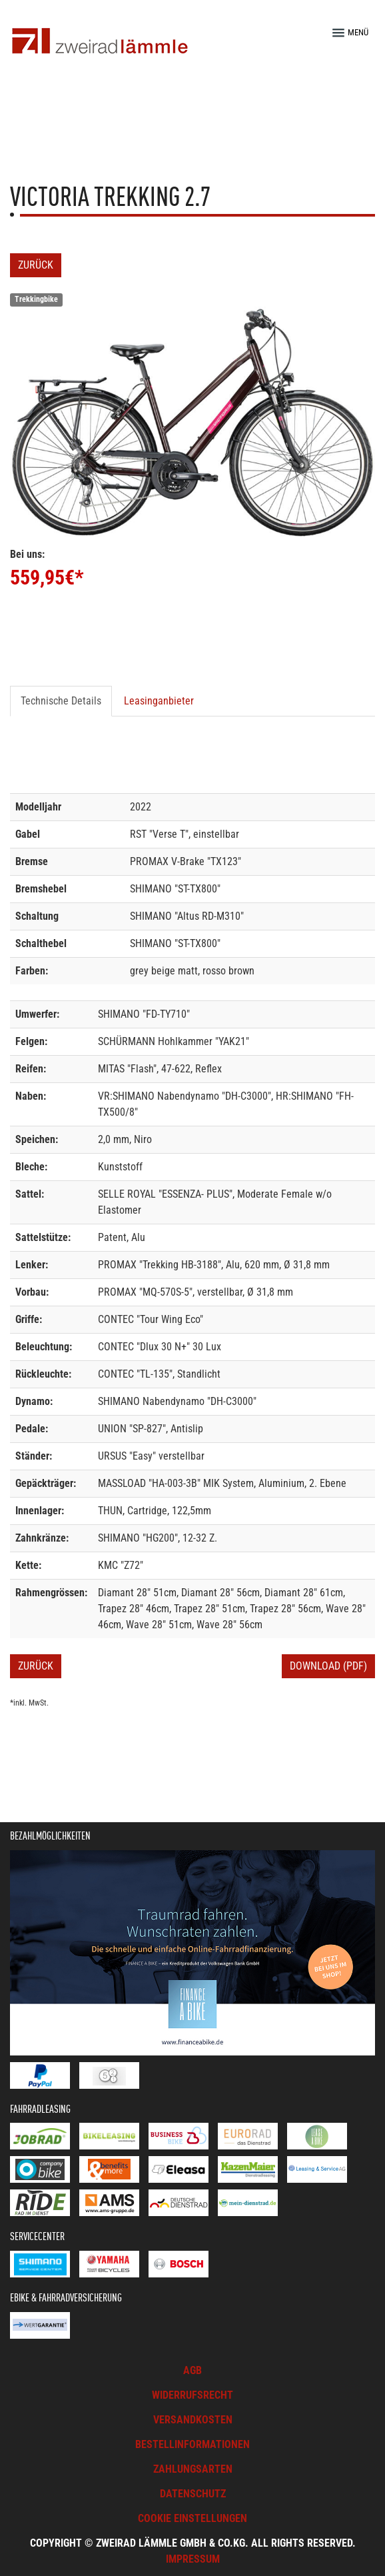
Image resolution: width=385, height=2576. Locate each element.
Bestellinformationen (192, 2444)
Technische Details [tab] (61, 700)
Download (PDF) (328, 1666)
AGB (192, 2370)
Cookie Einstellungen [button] (192, 2518)
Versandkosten (192, 2419)
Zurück (35, 265)
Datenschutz (193, 2493)
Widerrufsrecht (192, 2395)
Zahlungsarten (192, 2469)
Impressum (193, 2559)
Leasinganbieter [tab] (159, 700)
